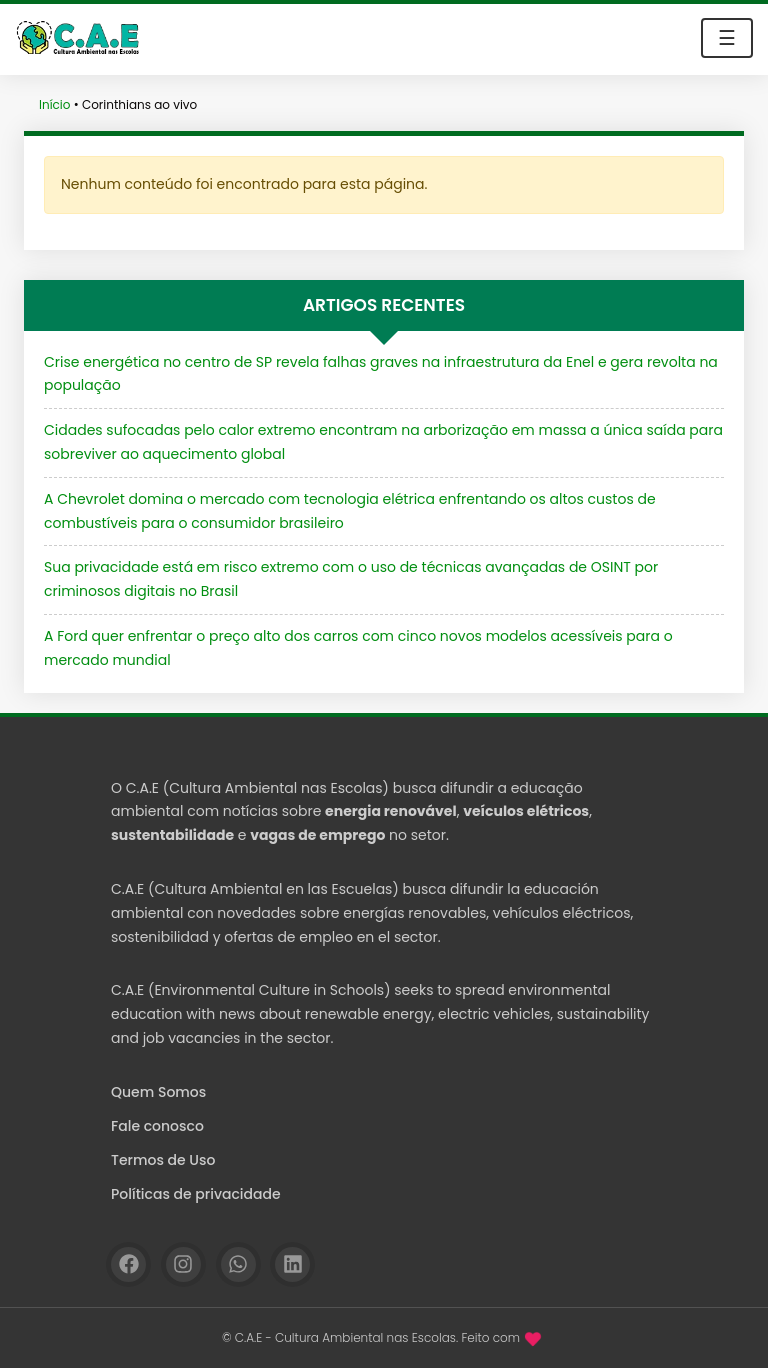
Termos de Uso (163, 1160)
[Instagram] (183, 1264)
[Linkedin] (292, 1264)
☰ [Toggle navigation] (727, 38)
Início (55, 104)
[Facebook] (128, 1264)
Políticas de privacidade (196, 1194)
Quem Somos (158, 1092)
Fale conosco (157, 1126)
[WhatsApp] (238, 1264)
